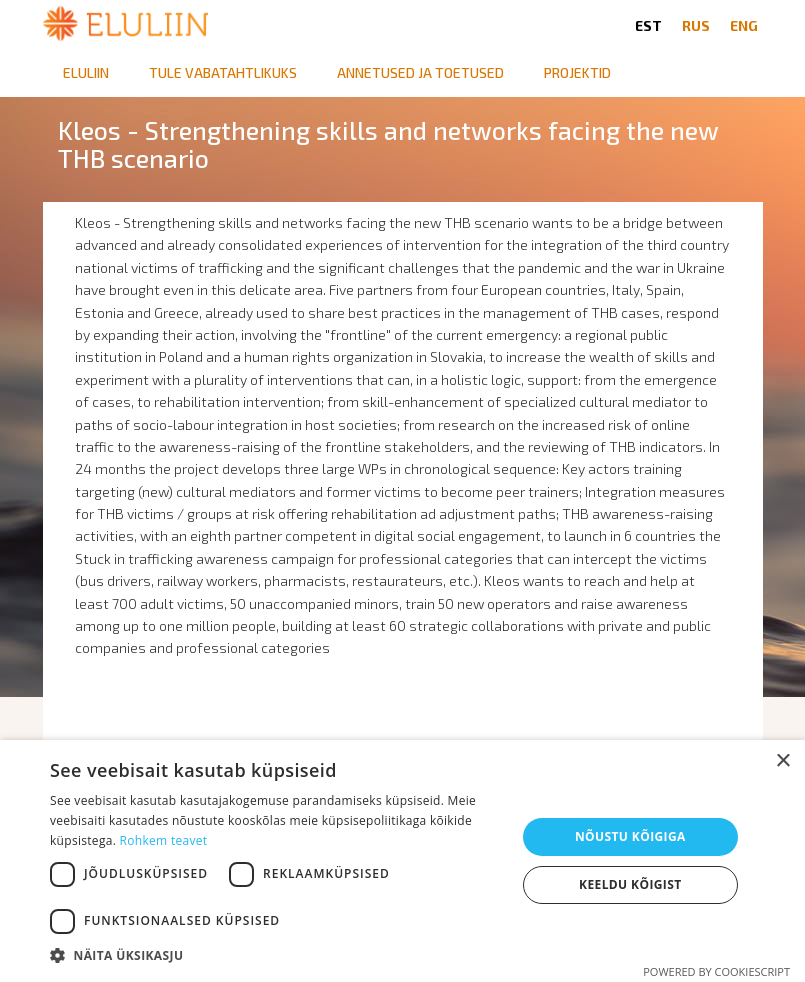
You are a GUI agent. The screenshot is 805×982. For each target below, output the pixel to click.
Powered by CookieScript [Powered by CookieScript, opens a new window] (716, 971)
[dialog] (402, 861)
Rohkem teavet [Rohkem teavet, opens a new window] (164, 840)
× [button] (782, 761)
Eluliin (86, 72)
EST (648, 25)
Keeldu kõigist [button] (630, 884)
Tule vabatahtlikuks (223, 72)
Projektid (577, 72)
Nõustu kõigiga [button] (630, 836)
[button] (276, 956)
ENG (744, 25)
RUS (696, 25)
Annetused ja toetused (420, 72)
